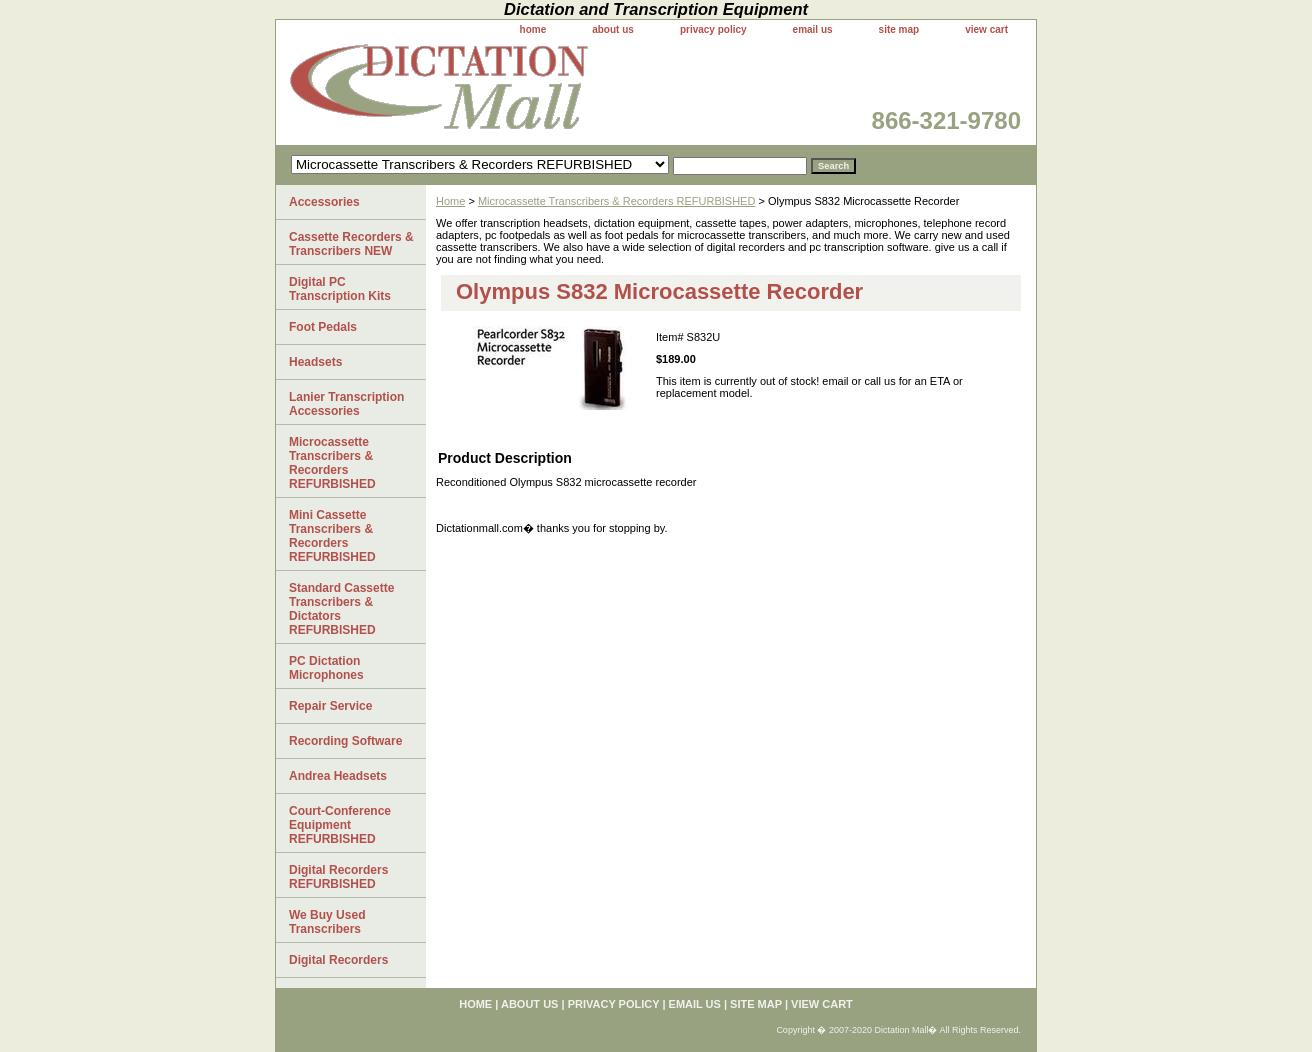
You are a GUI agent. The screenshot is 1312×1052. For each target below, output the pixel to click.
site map (899, 29)
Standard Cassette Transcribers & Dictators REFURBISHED (341, 609)
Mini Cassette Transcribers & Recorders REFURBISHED (332, 536)
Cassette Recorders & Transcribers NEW (351, 244)
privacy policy (713, 29)
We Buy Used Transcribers (327, 922)
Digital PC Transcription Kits (340, 289)
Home (450, 201)
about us (613, 29)
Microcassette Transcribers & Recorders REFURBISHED (617, 201)
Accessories (324, 202)
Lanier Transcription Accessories (346, 404)
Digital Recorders (338, 960)
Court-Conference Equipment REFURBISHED (340, 825)
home (533, 29)
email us (813, 29)
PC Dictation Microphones (326, 668)
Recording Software (345, 741)
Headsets (315, 362)
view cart (986, 29)
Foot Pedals (323, 327)
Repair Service (330, 706)
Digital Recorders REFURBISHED (338, 877)
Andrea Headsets (338, 776)
